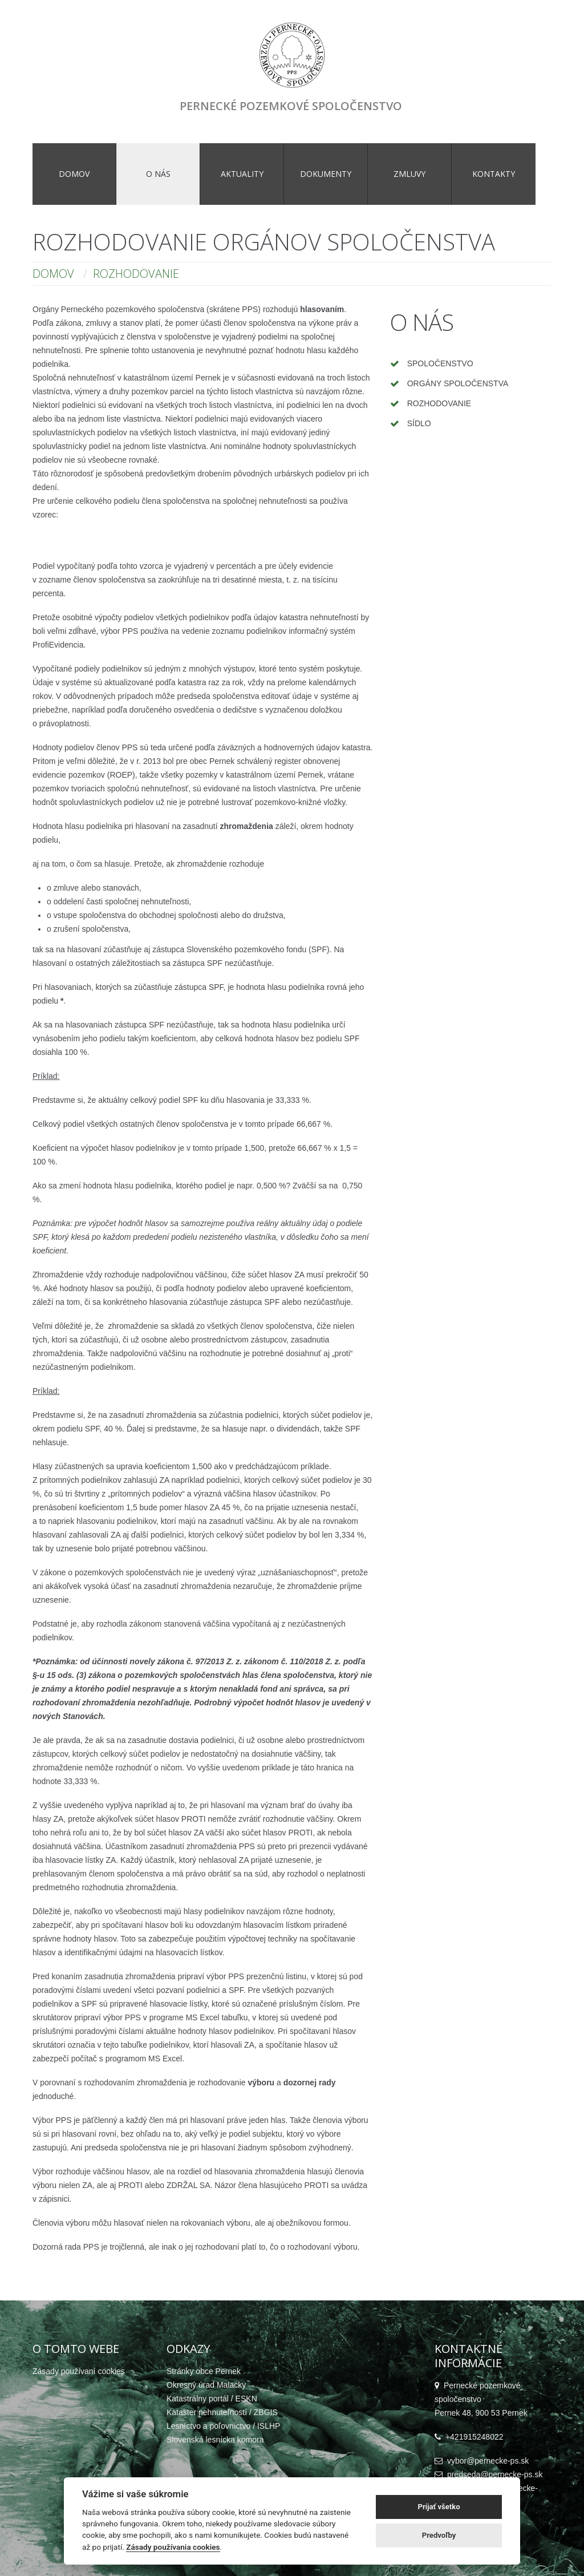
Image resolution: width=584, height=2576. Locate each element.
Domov (53, 273)
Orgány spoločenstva (458, 383)
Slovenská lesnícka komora (215, 2439)
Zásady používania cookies (173, 2546)
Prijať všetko (439, 2506)
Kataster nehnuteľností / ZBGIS (222, 2412)
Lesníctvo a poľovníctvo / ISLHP (223, 2426)
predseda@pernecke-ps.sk (495, 2474)
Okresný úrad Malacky (206, 2384)
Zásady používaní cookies (79, 2371)
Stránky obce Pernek (204, 2371)
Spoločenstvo (440, 363)
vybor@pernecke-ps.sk (488, 2460)
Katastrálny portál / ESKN (212, 2398)
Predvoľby (439, 2535)
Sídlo (419, 423)
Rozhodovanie (439, 403)
